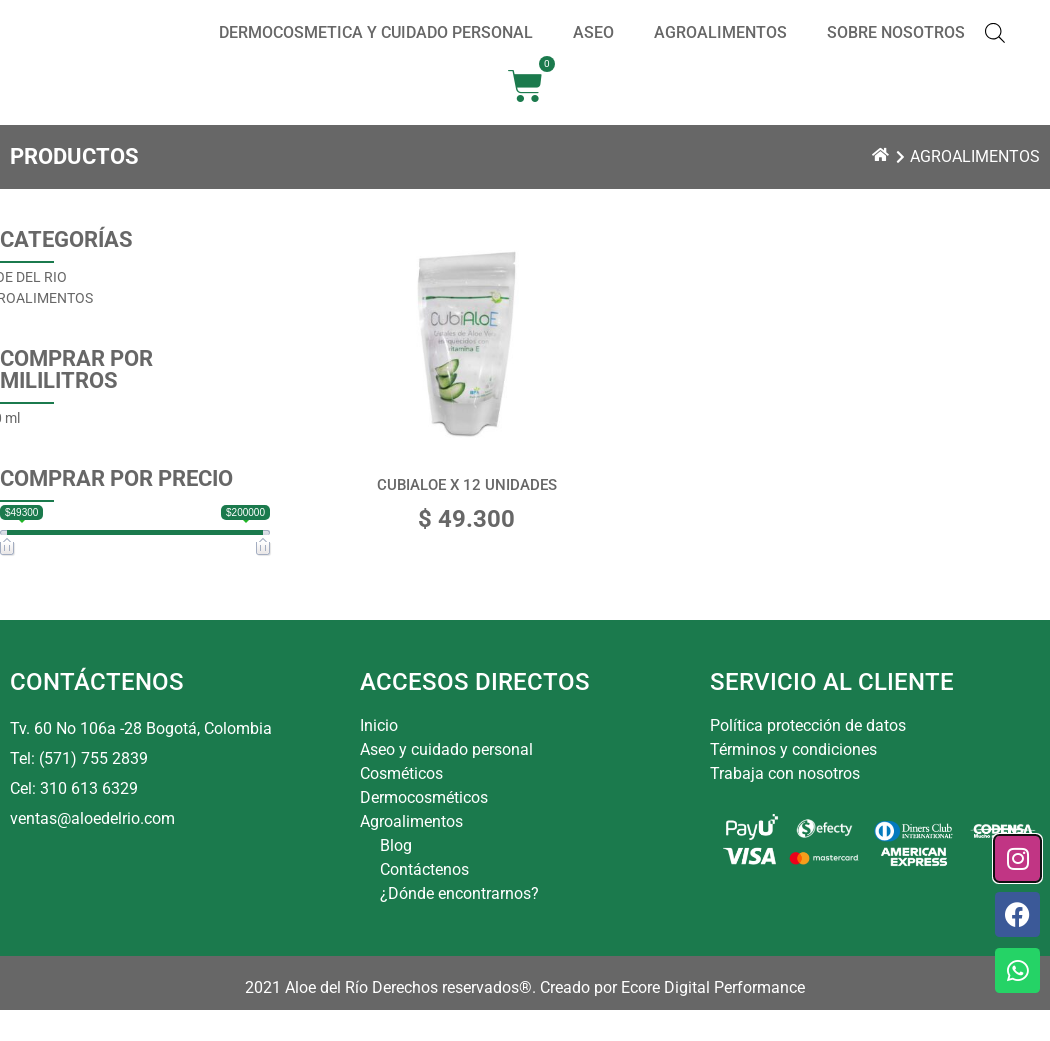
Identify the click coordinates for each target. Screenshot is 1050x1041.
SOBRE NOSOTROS (896, 48)
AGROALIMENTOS (720, 48)
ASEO (593, 48)
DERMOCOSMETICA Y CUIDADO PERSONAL (376, 48)
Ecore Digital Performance (713, 1018)
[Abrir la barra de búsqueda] (995, 49)
